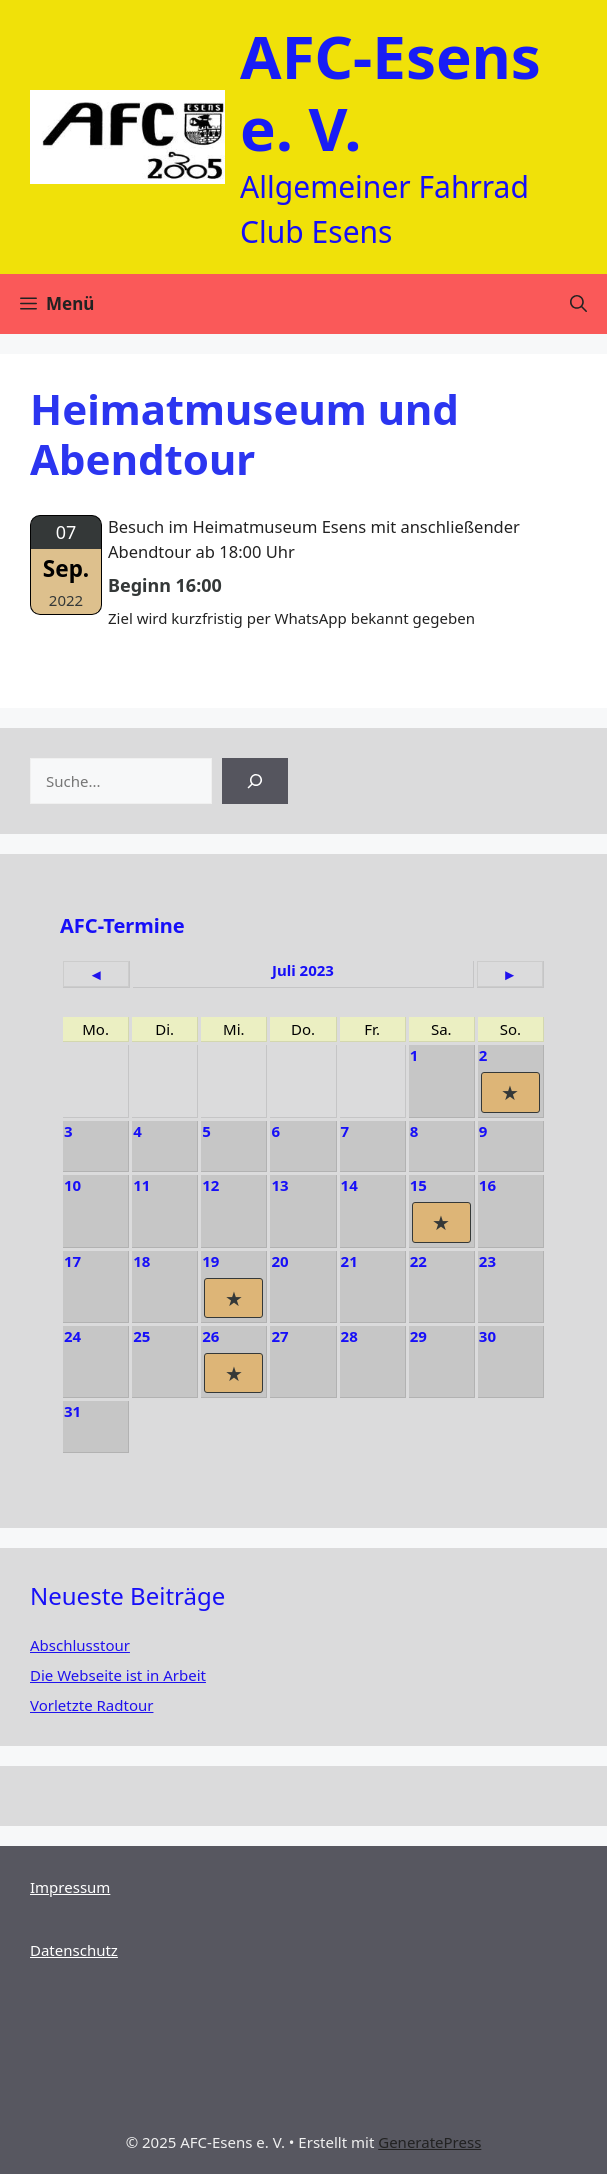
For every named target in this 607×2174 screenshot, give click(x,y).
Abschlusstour (80, 1645)
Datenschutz (74, 1950)
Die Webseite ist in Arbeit (118, 1675)
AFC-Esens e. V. (390, 92)
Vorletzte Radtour (91, 1705)
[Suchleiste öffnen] (578, 304)
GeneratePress (429, 2142)
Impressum (70, 1887)
